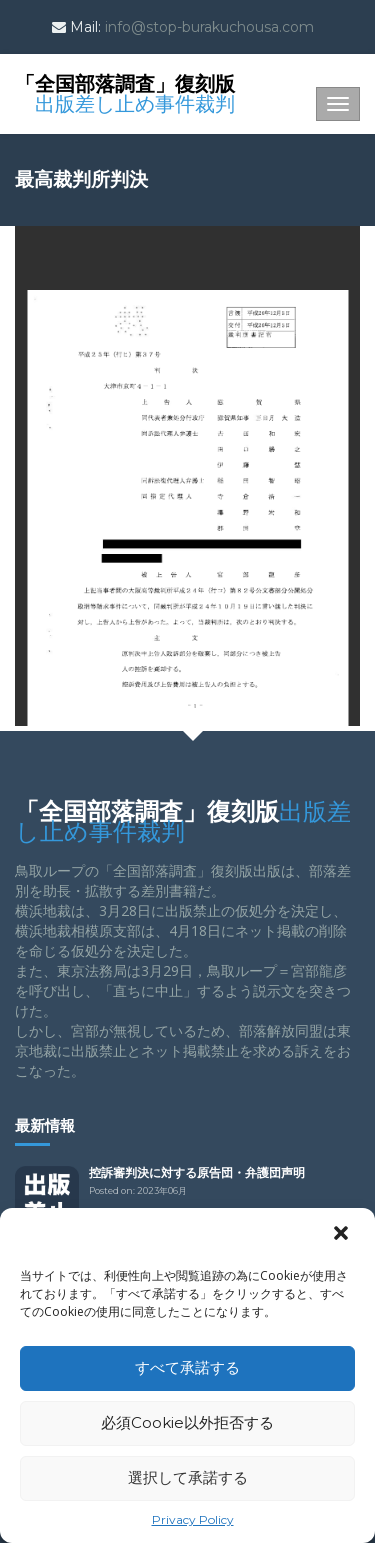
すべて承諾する (187, 1367)
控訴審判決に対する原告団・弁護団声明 (197, 1172)
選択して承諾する (188, 1477)
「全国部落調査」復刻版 (125, 92)
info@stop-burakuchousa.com (209, 27)
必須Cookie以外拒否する (187, 1422)
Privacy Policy (193, 1519)
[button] (343, 1235)
